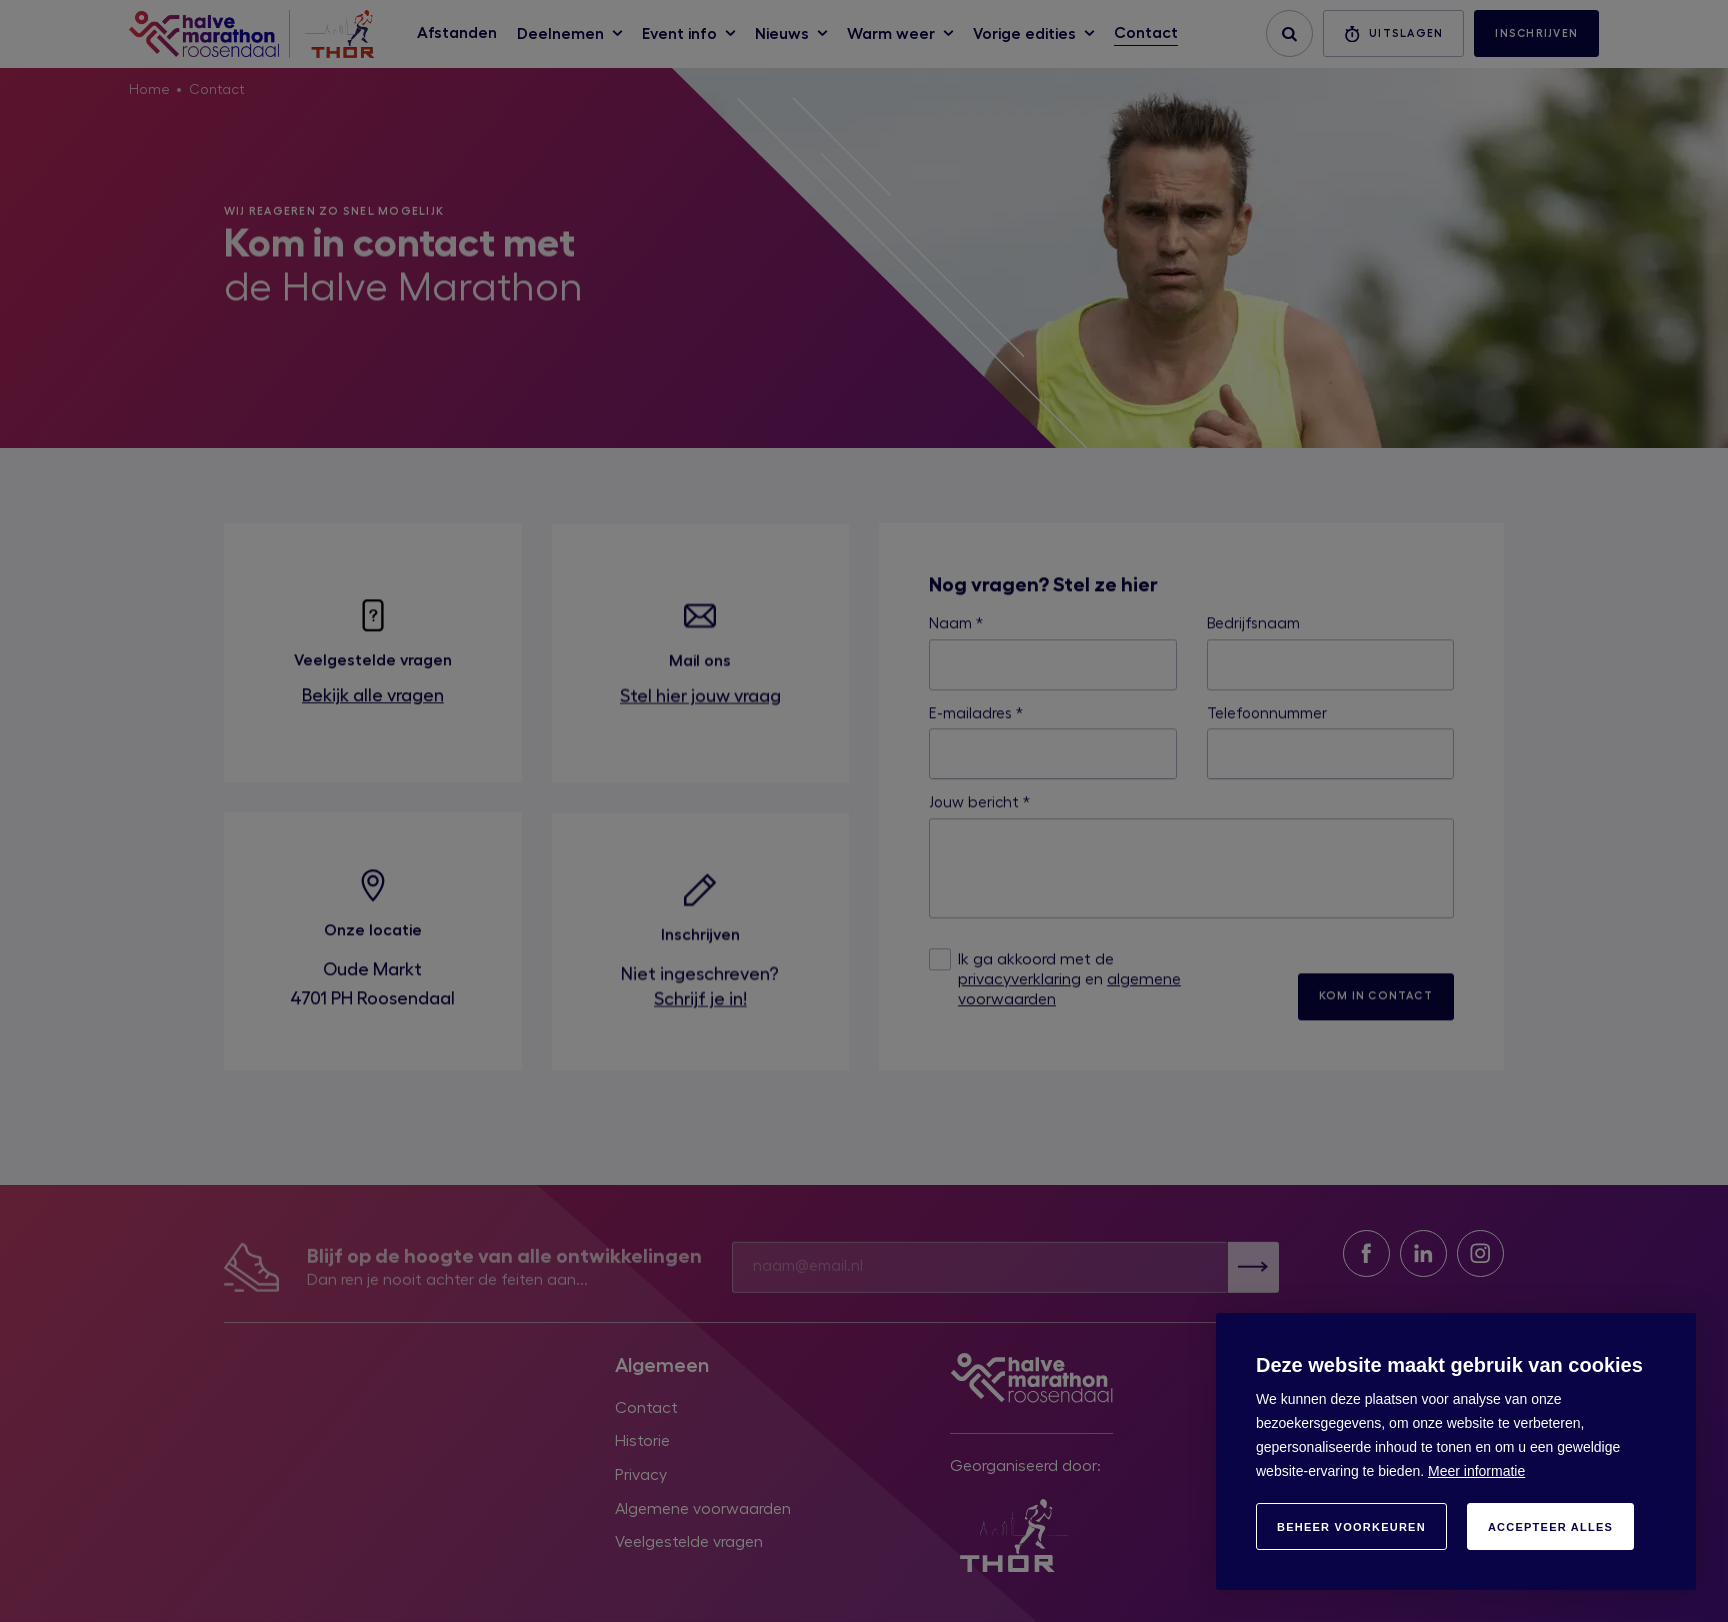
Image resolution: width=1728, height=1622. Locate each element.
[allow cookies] (1550, 1526)
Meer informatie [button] (1476, 1471)
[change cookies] (1351, 1526)
